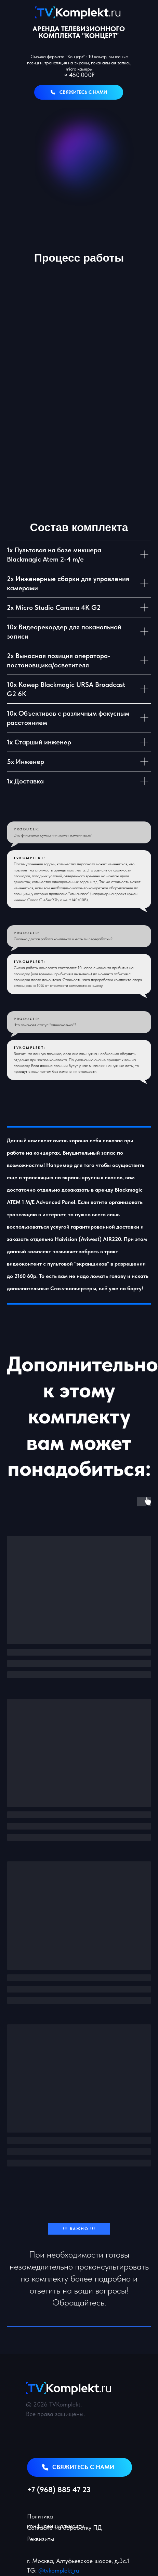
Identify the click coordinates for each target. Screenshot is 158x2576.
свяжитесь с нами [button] (83, 92)
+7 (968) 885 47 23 (59, 2489)
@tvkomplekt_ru (58, 2570)
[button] (53, 92)
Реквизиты (40, 2538)
